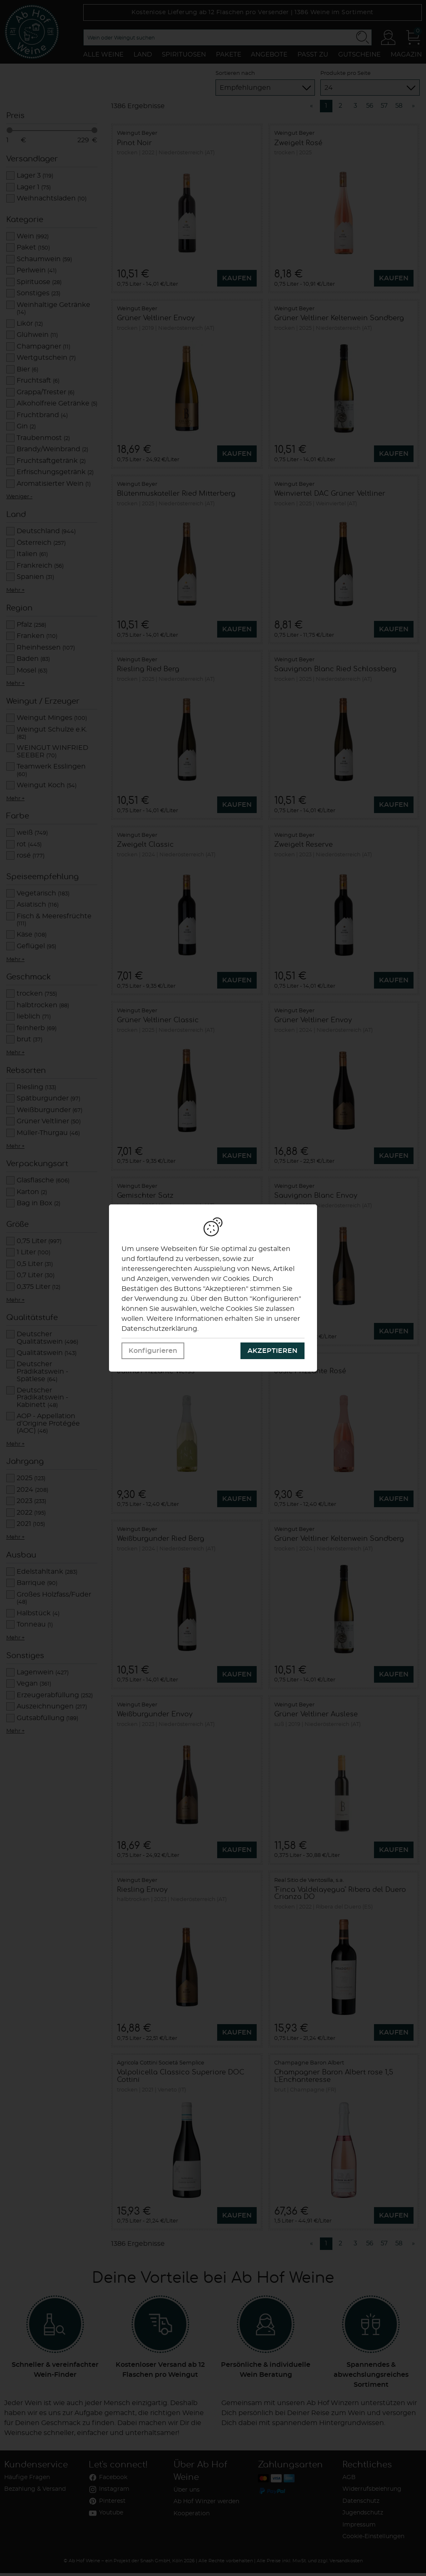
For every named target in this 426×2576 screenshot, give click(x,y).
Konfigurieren (153, 1350)
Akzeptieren (272, 1350)
